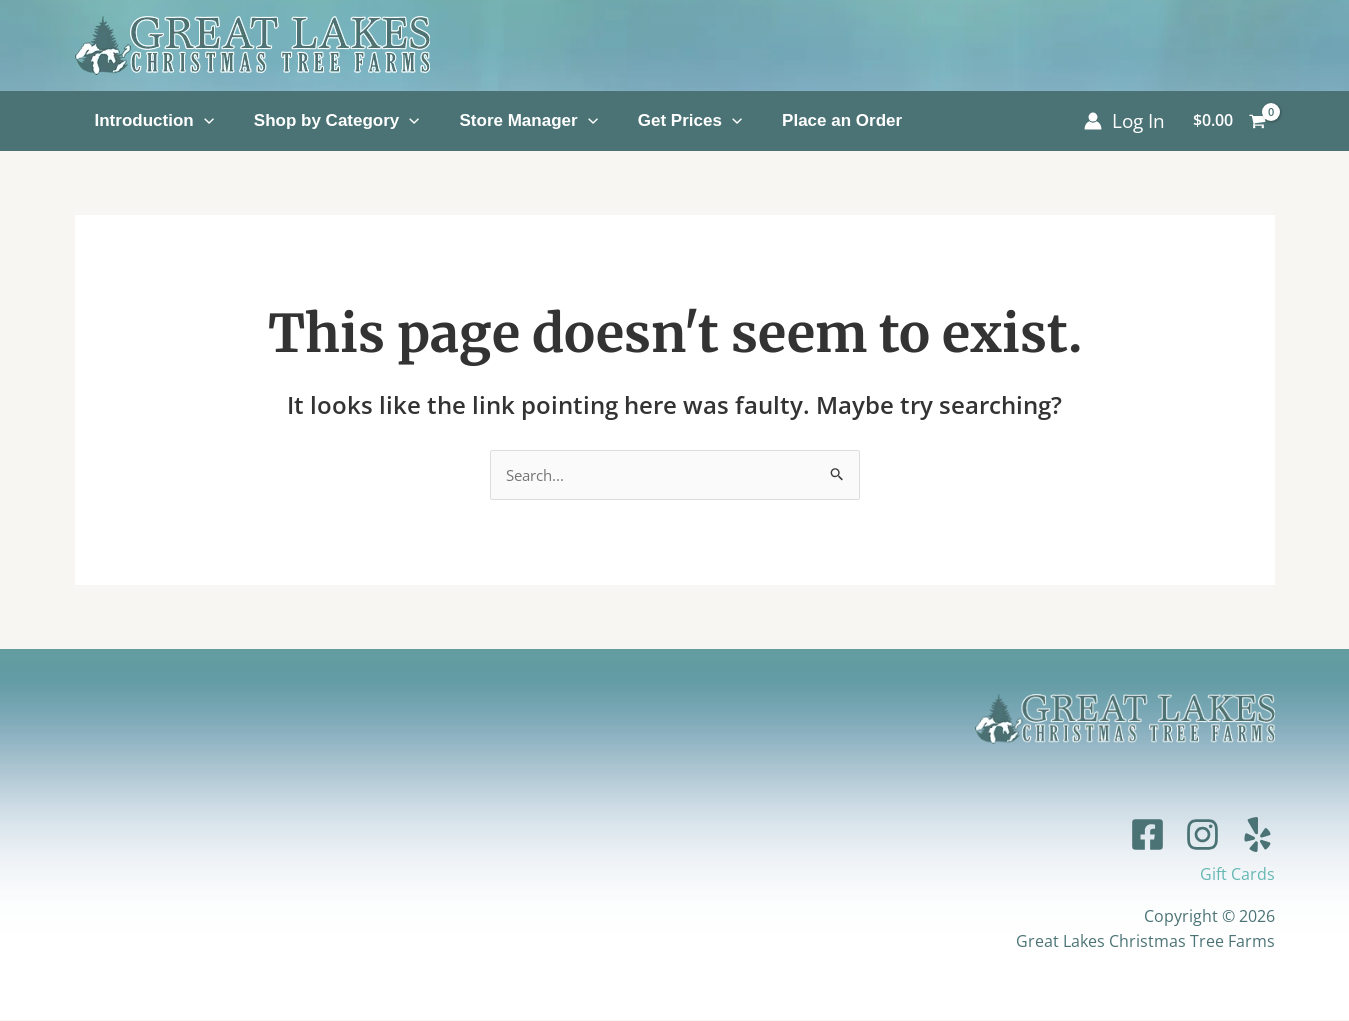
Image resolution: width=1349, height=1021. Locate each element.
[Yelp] (1257, 835)
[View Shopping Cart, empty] (1230, 121)
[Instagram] (1202, 835)
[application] (204, 120)
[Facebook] (1147, 835)
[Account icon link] (1124, 121)
